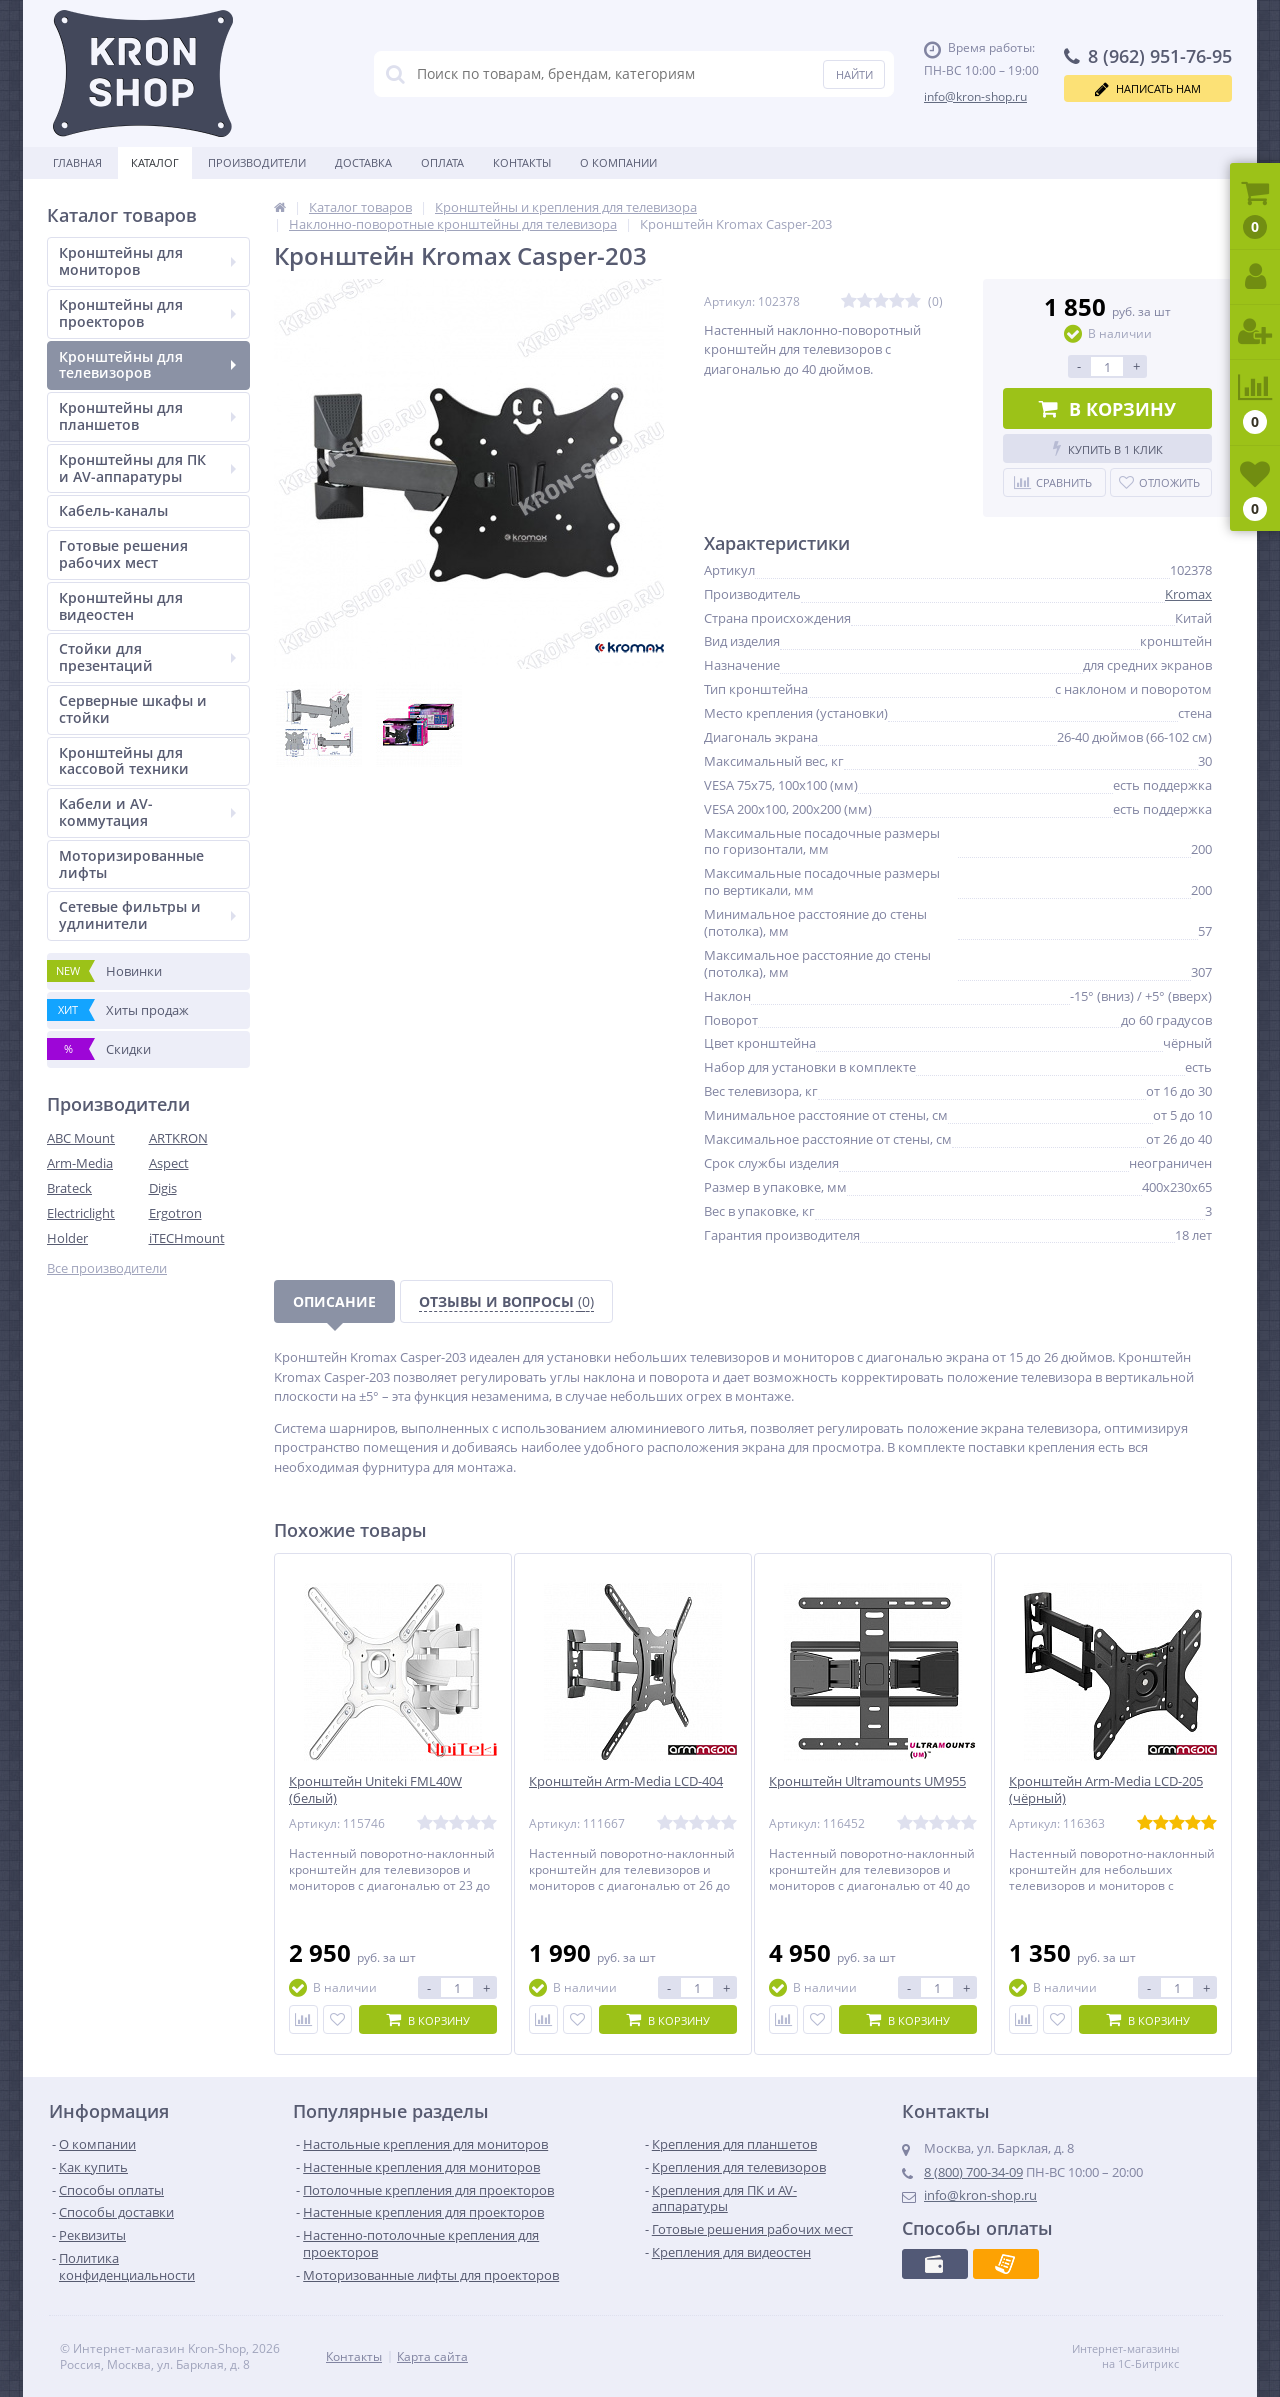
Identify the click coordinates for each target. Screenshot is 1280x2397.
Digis (163, 1188)
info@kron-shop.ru (975, 96)
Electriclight (81, 1213)
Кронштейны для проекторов (147, 313)
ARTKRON (178, 1138)
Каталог (155, 162)
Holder (67, 1238)
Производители (257, 162)
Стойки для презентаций (147, 657)
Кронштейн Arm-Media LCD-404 (626, 1781)
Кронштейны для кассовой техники (124, 761)
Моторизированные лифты (131, 864)
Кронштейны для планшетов (147, 416)
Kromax (1188, 594)
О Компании (618, 162)
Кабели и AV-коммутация (147, 812)
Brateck (69, 1188)
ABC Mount (81, 1138)
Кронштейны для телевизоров (147, 365)
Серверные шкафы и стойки (133, 709)
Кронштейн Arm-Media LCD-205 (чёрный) (1106, 1790)
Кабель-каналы (113, 510)
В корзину (1107, 409)
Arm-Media (80, 1163)
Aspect (169, 1163)
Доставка (363, 162)
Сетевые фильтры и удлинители (147, 915)
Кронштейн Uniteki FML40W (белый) (375, 1790)
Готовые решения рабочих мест (123, 554)
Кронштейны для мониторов (147, 261)
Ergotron (175, 1213)
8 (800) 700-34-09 (973, 2172)
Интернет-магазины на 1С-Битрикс (1146, 2356)
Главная (77, 162)
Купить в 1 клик (1108, 448)
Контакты (522, 162)
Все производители (107, 1268)
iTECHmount (187, 1238)
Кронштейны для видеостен (121, 606)
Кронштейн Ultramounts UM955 (867, 1781)
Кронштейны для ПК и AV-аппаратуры (147, 468)
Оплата (442, 162)
